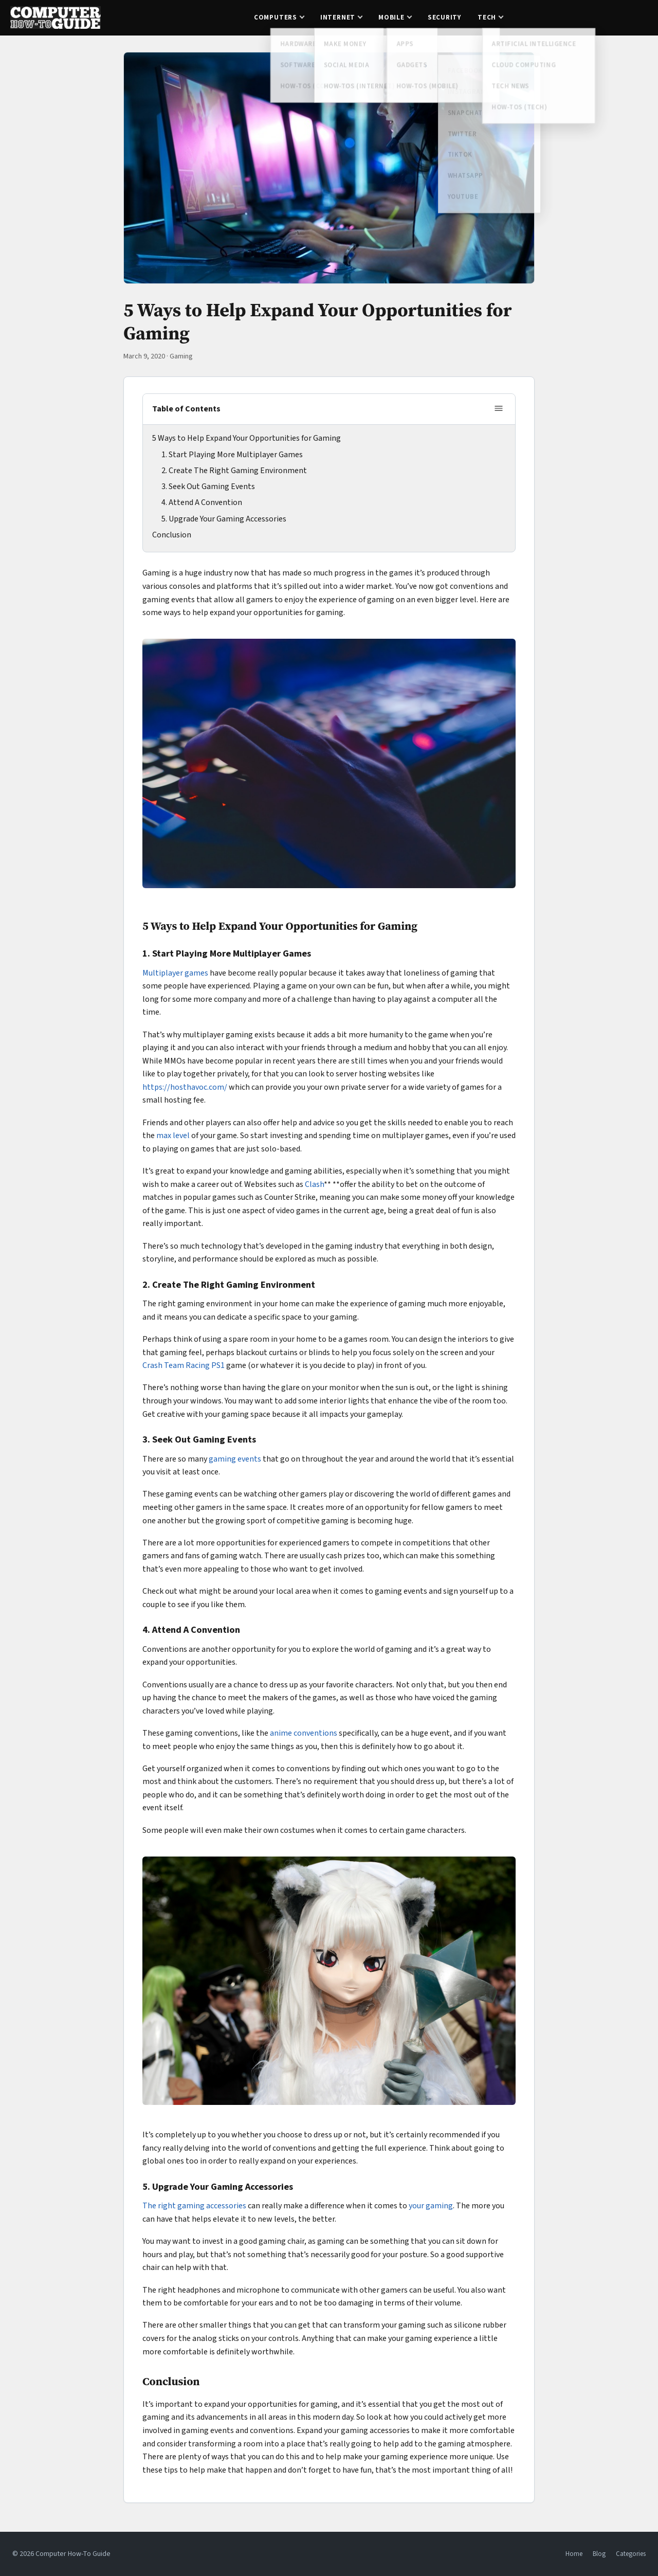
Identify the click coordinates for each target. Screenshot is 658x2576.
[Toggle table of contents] (498, 409)
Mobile (391, 17)
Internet (337, 17)
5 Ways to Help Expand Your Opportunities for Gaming (246, 438)
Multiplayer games (175, 973)
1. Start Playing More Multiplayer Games (232, 454)
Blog (599, 2554)
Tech (487, 17)
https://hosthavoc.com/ (184, 1087)
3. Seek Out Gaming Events (208, 486)
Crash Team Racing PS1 (183, 1365)
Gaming (181, 356)
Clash (314, 1184)
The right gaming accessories (194, 2205)
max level (173, 1135)
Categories (631, 2554)
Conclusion (171, 535)
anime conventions (303, 1733)
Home (573, 2554)
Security (444, 17)
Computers (275, 17)
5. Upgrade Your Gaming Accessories (223, 519)
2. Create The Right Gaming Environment (234, 470)
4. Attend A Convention (201, 502)
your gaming (431, 2205)
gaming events (235, 1459)
